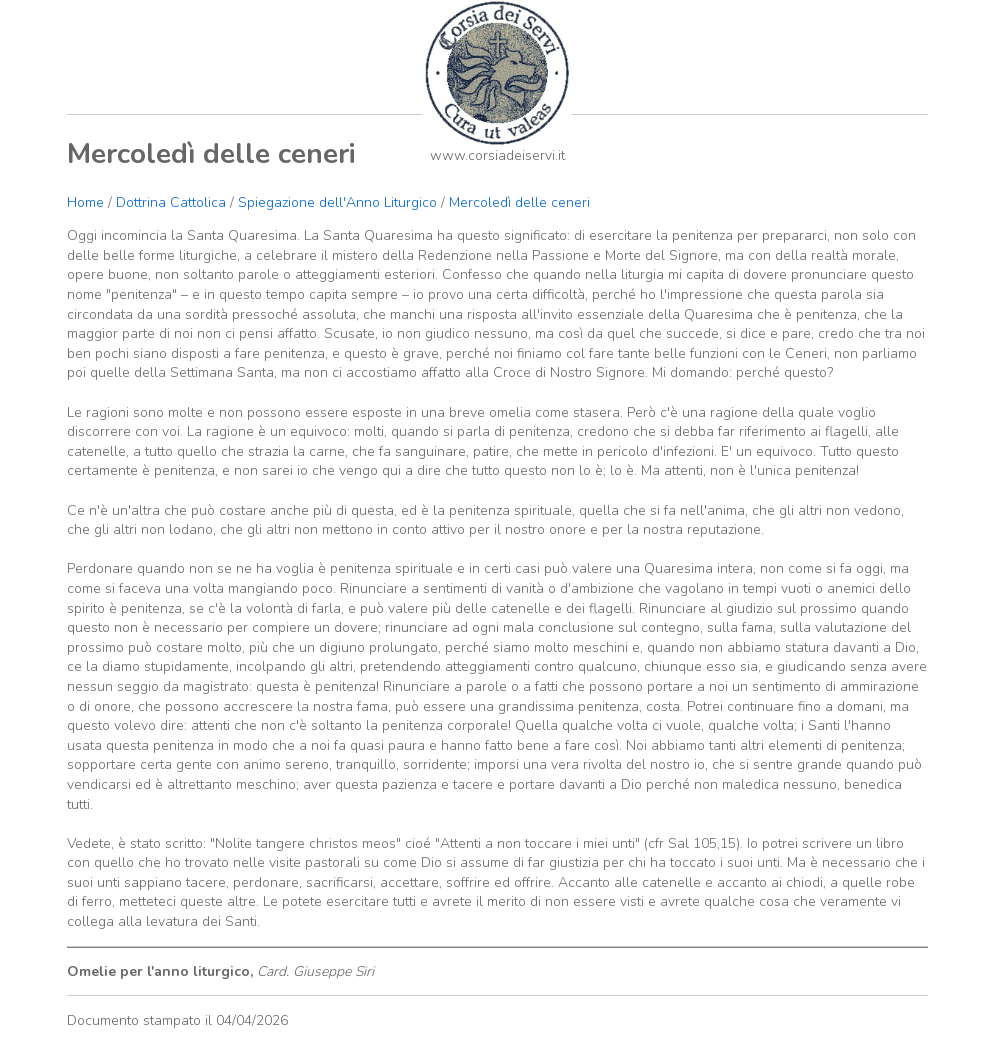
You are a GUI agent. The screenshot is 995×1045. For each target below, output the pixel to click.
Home (85, 202)
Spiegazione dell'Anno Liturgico (337, 202)
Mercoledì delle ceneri (519, 202)
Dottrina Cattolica (171, 202)
